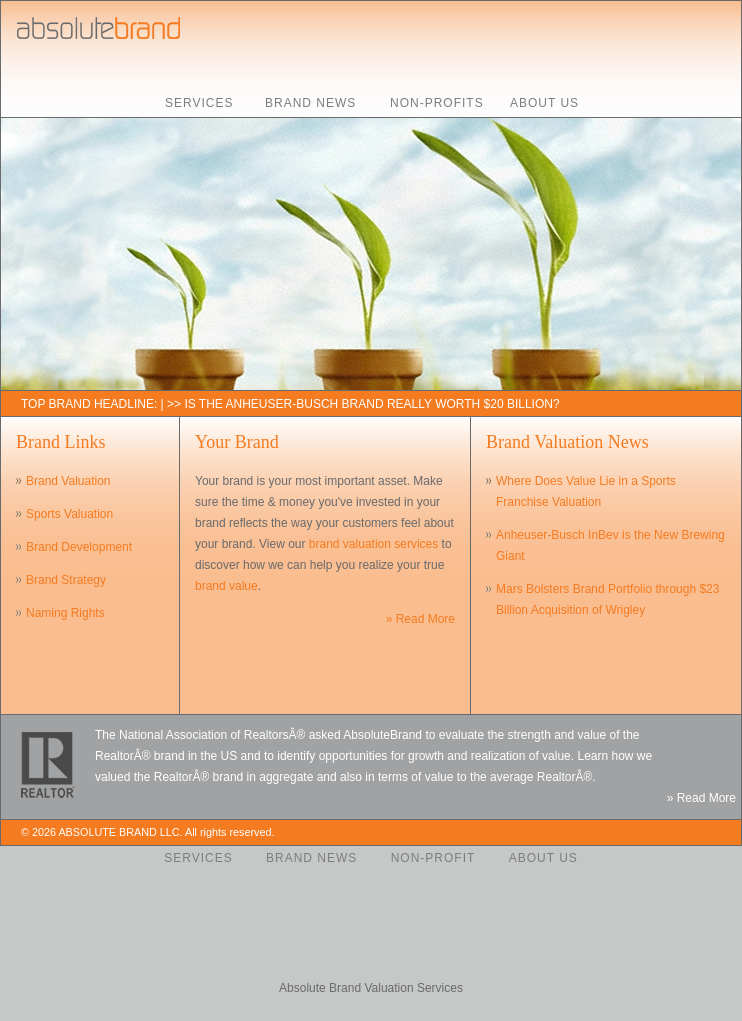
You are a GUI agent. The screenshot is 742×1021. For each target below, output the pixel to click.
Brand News (310, 103)
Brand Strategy (66, 580)
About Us (544, 103)
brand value (226, 586)
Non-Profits (437, 103)
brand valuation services (373, 544)
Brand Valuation (68, 481)
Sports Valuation (69, 514)
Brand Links (61, 442)
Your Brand (237, 442)
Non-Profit (433, 858)
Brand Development (79, 547)
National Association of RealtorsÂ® (212, 735)
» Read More (420, 619)
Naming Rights (65, 613)
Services (199, 103)
